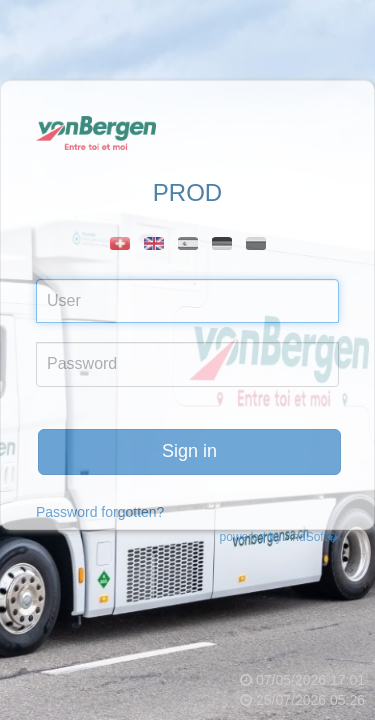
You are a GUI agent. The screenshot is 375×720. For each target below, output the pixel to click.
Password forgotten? (100, 512)
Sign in (189, 451)
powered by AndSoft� (279, 537)
